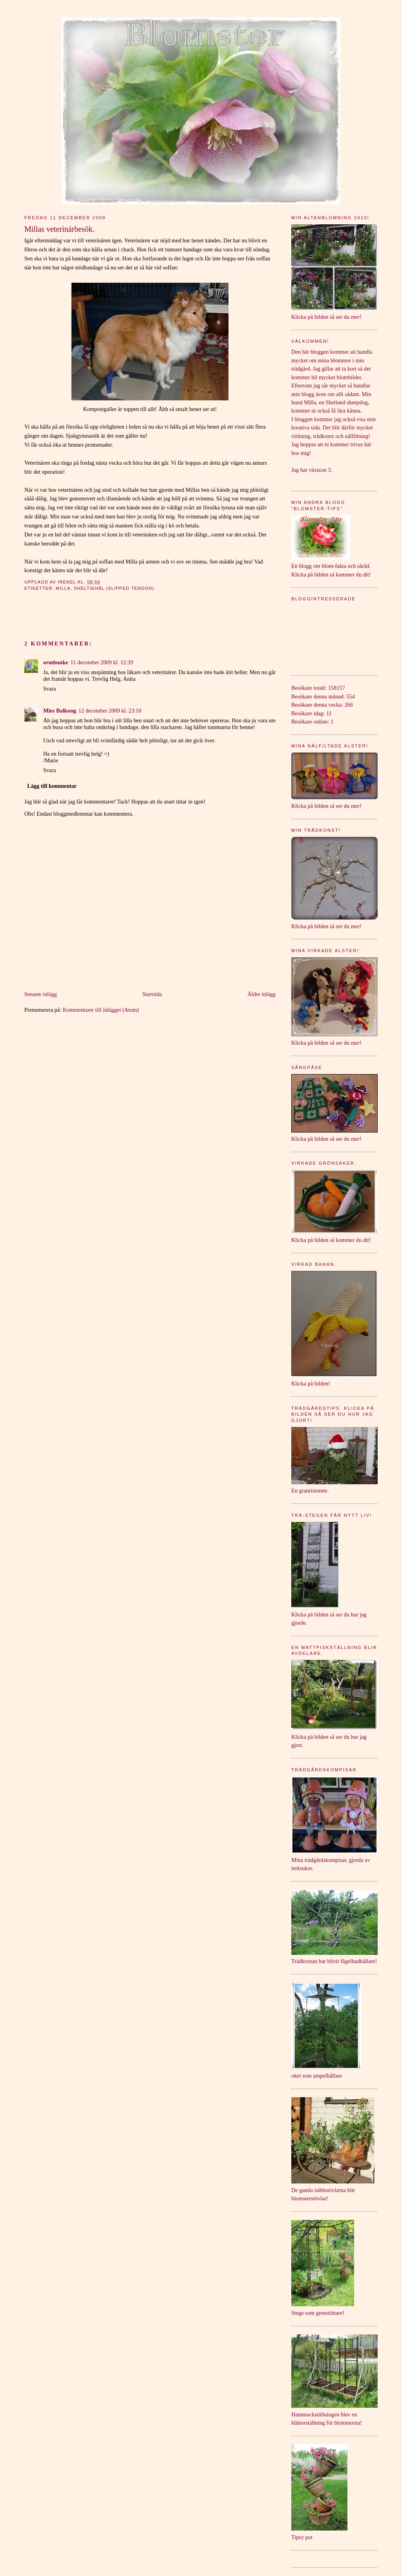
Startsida (152, 994)
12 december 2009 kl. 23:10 (110, 710)
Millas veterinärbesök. (59, 229)
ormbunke (55, 662)
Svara (49, 688)
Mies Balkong (59, 710)
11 (329, 713)
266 (348, 705)
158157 (336, 688)
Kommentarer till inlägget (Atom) (101, 1010)
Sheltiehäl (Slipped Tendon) (114, 588)
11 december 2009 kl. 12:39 (102, 662)
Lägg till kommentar (52, 786)
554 (350, 696)
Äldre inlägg (261, 994)
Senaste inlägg (40, 994)
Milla (63, 588)
